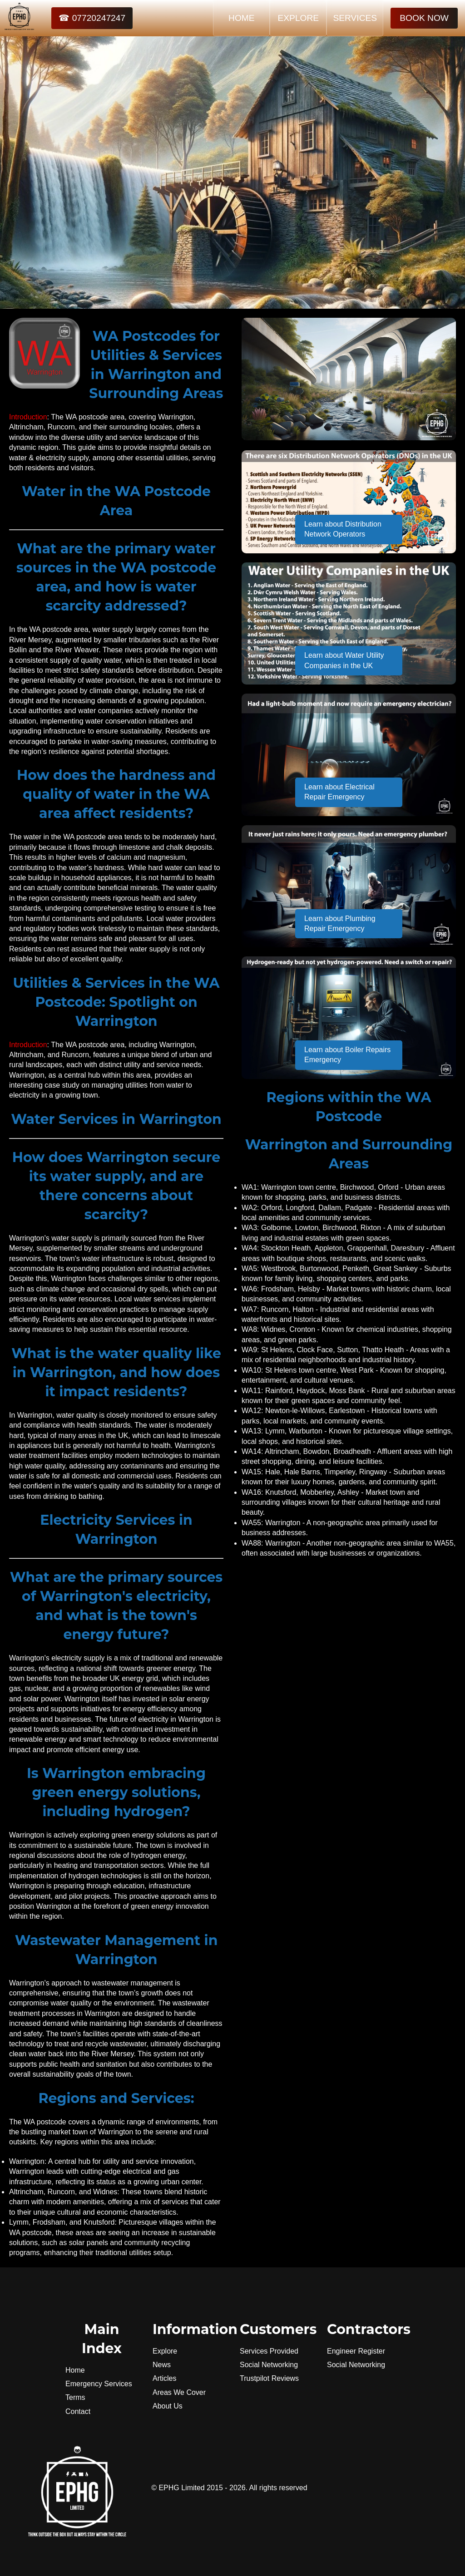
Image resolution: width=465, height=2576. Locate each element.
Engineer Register (356, 2351)
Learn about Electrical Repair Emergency (339, 792)
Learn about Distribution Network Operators (342, 529)
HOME (241, 18)
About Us (168, 2406)
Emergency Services (98, 2384)
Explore (165, 2351)
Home (75, 2370)
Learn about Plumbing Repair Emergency (340, 923)
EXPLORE (298, 18)
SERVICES (355, 18)
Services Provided (269, 2351)
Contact (77, 2411)
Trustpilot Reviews (269, 2378)
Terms (75, 2397)
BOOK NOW (424, 18)
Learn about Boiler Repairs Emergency (347, 1055)
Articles (164, 2378)
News (162, 2365)
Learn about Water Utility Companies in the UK (344, 660)
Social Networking (269, 2365)
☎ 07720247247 (92, 18)
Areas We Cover (179, 2392)
